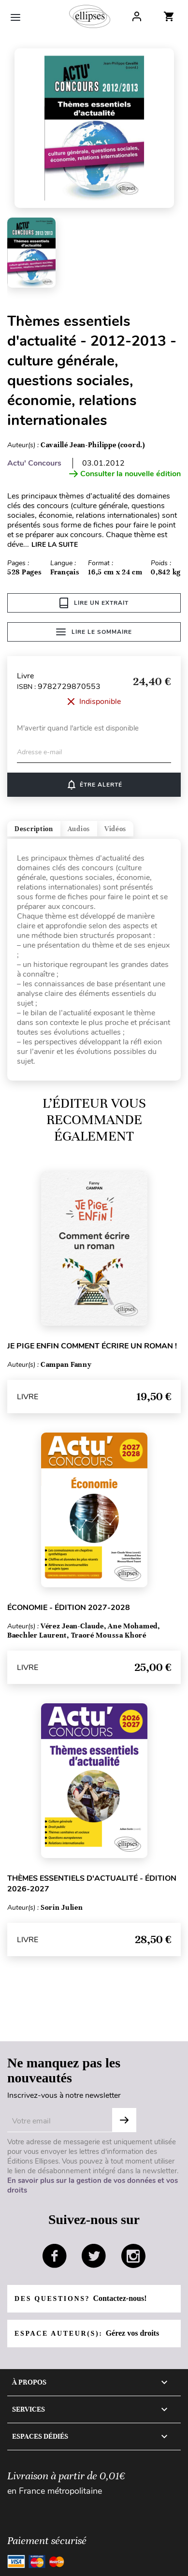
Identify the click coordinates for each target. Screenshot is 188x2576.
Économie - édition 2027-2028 (68, 1607)
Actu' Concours (34, 463)
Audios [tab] (79, 829)
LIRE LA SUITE (54, 544)
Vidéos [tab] (115, 829)
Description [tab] (33, 829)
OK (124, 2120)
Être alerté (94, 784)
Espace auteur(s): (86, 2333)
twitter (94, 2256)
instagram (133, 2256)
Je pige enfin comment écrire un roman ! (92, 1346)
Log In (137, 16)
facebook (55, 2256)
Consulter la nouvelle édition (125, 473)
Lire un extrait (94, 603)
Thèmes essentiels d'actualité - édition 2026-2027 (91, 1883)
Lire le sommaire (94, 632)
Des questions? (80, 2298)
